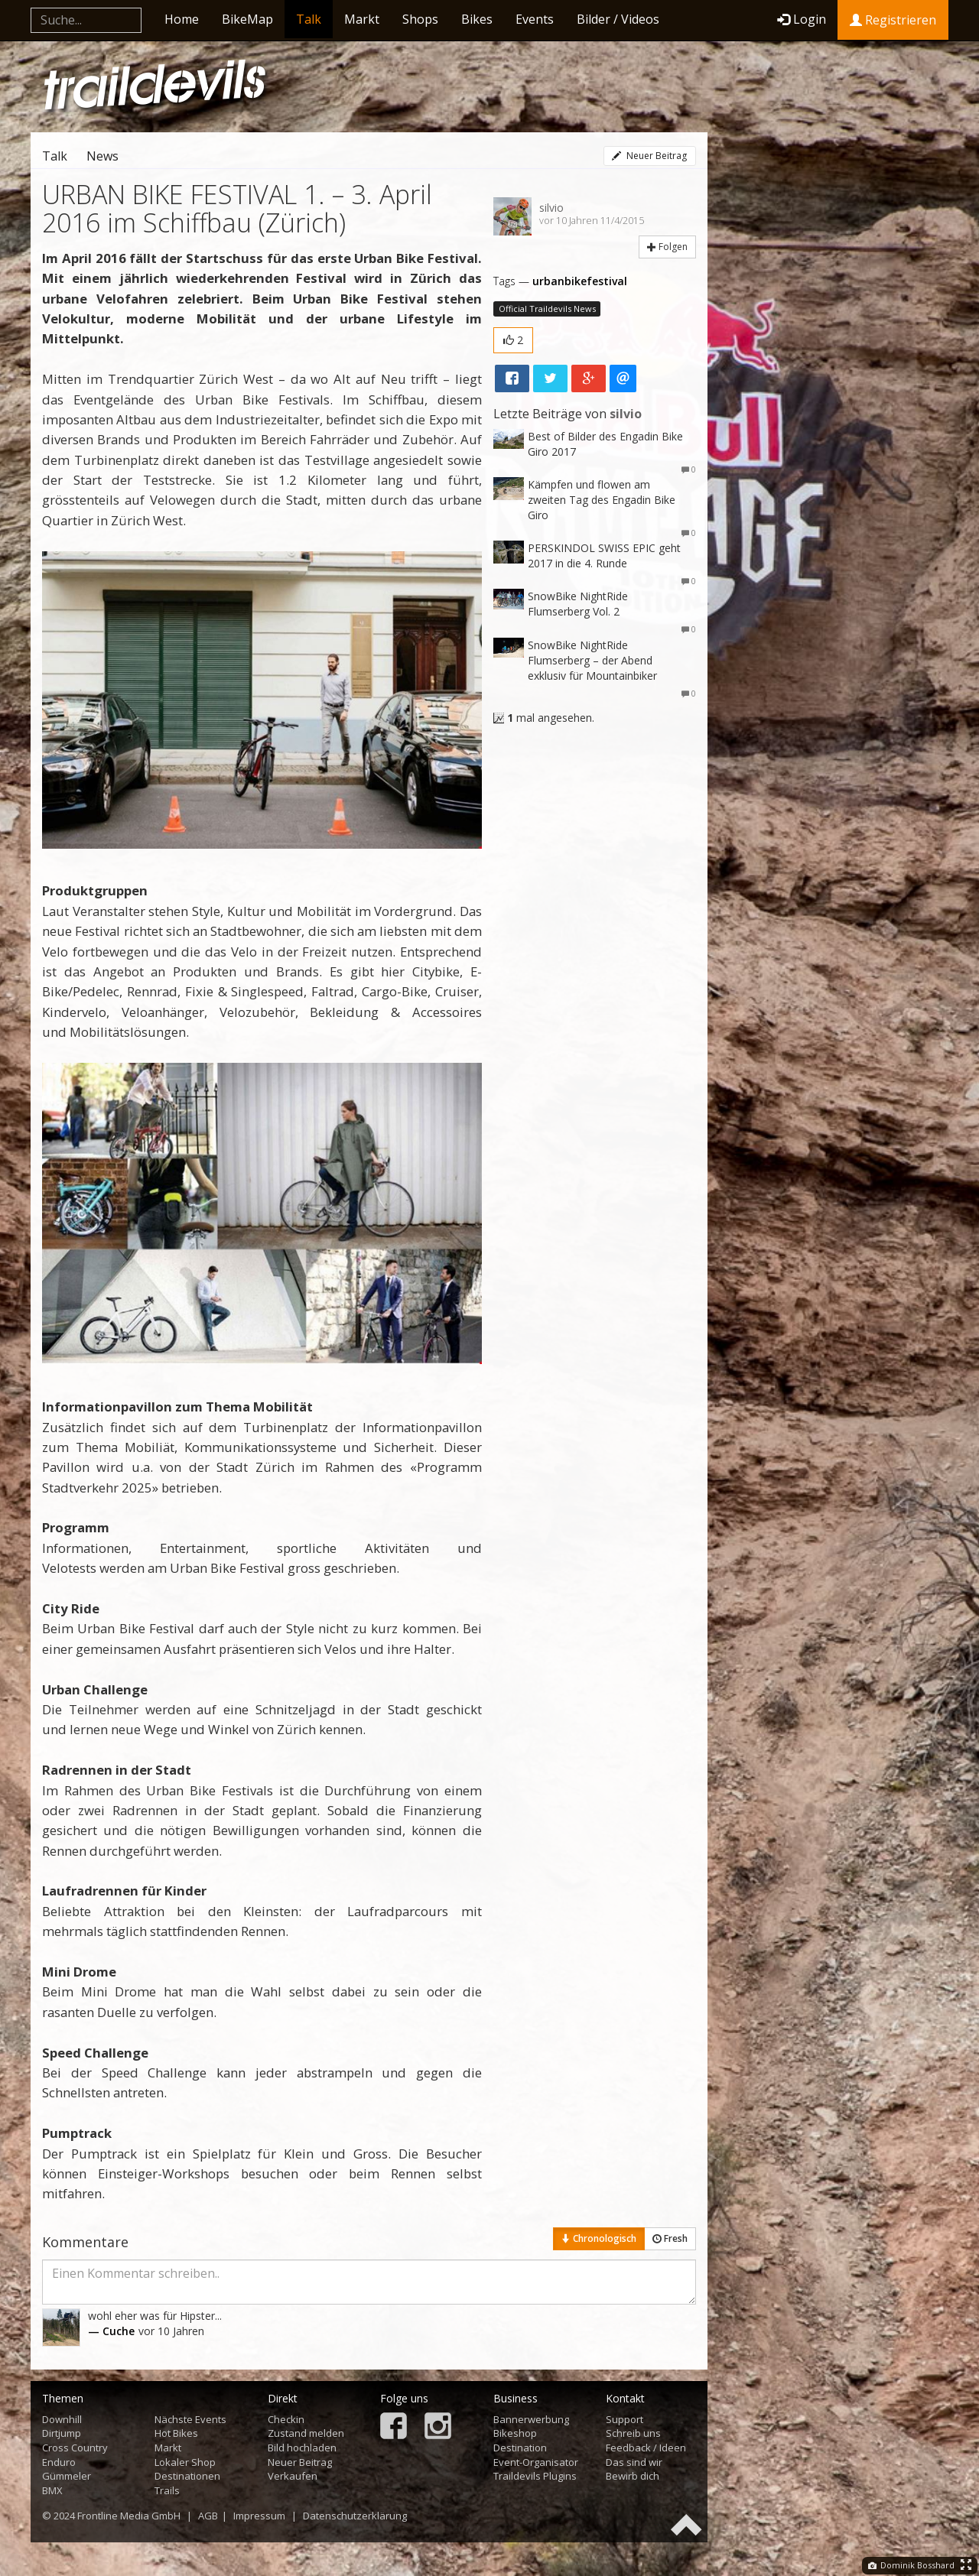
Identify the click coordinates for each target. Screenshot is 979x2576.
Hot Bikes (176, 2433)
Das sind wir (634, 2462)
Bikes (477, 19)
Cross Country (75, 2447)
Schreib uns (633, 2433)
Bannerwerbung (531, 2419)
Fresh (670, 2238)
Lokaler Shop (185, 2462)
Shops (420, 19)
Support (624, 2419)
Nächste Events (190, 2419)
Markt (361, 19)
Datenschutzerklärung (355, 2515)
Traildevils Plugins (535, 2476)
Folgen (667, 246)
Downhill (62, 2419)
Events (535, 19)
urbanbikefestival (579, 281)
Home (181, 19)
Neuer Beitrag (649, 155)
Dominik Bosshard (911, 2565)
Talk (308, 19)
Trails (167, 2490)
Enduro (59, 2462)
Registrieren (893, 19)
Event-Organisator (535, 2462)
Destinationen (187, 2476)
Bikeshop (515, 2433)
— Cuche (111, 2331)
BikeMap (247, 19)
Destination (520, 2447)
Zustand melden (306, 2433)
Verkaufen (292, 2476)
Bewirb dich (632, 2476)
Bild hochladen (302, 2447)
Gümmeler (66, 2476)
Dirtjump (61, 2433)
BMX (52, 2490)
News (102, 156)
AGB (208, 2515)
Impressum (259, 2515)
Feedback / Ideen (646, 2447)
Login (801, 19)
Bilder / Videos (618, 19)
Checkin (286, 2419)
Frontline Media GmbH (129, 2515)
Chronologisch (598, 2238)
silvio (551, 207)
